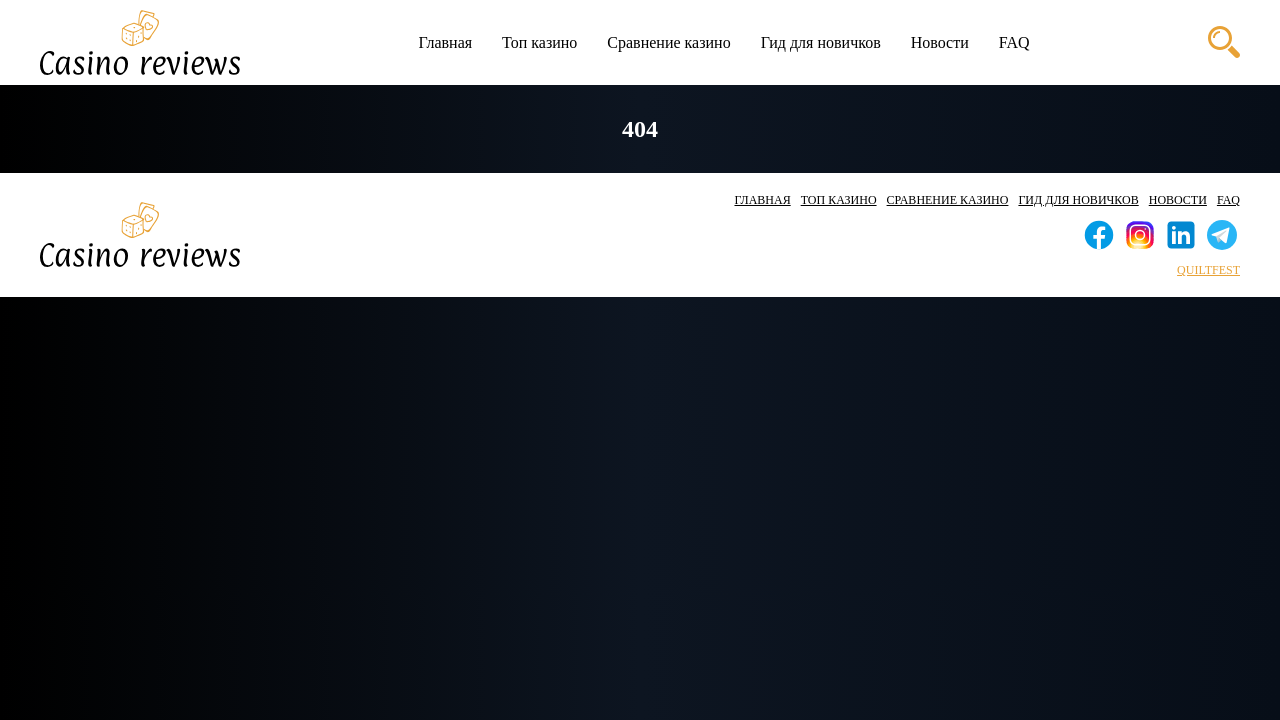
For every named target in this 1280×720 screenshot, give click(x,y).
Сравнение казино (668, 42)
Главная (445, 42)
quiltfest (1208, 270)
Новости (940, 42)
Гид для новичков (821, 42)
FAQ (1014, 42)
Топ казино (539, 42)
